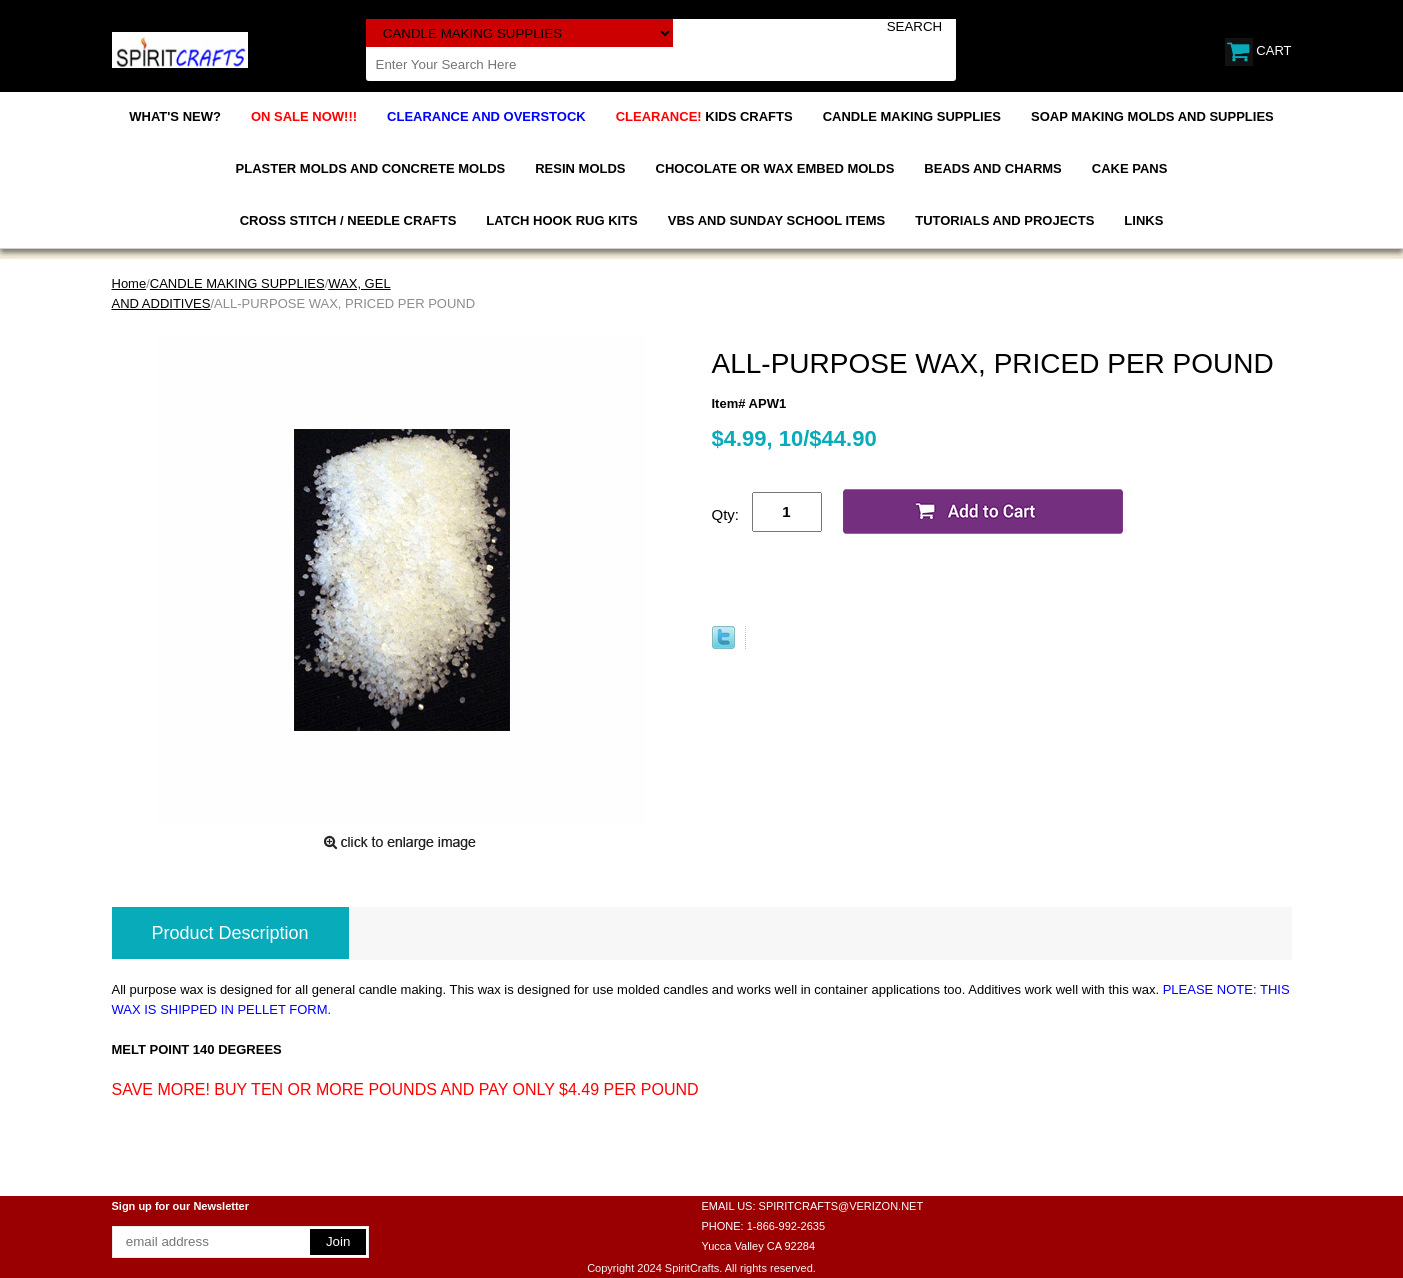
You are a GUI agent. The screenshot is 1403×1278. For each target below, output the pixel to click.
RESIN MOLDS (580, 168)
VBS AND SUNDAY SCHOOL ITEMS (776, 220)
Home (129, 283)
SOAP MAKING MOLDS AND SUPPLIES (1152, 116)
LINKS (1143, 220)
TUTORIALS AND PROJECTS (1004, 220)
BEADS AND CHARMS (992, 168)
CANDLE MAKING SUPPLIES (912, 116)
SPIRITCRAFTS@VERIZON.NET (841, 1206)
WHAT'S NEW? (175, 116)
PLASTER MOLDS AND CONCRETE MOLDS (371, 168)
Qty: (726, 514)
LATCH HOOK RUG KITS (561, 220)
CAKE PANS (1130, 168)
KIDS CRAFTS (704, 116)
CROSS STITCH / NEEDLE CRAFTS (348, 220)
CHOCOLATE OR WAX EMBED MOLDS (775, 168)
